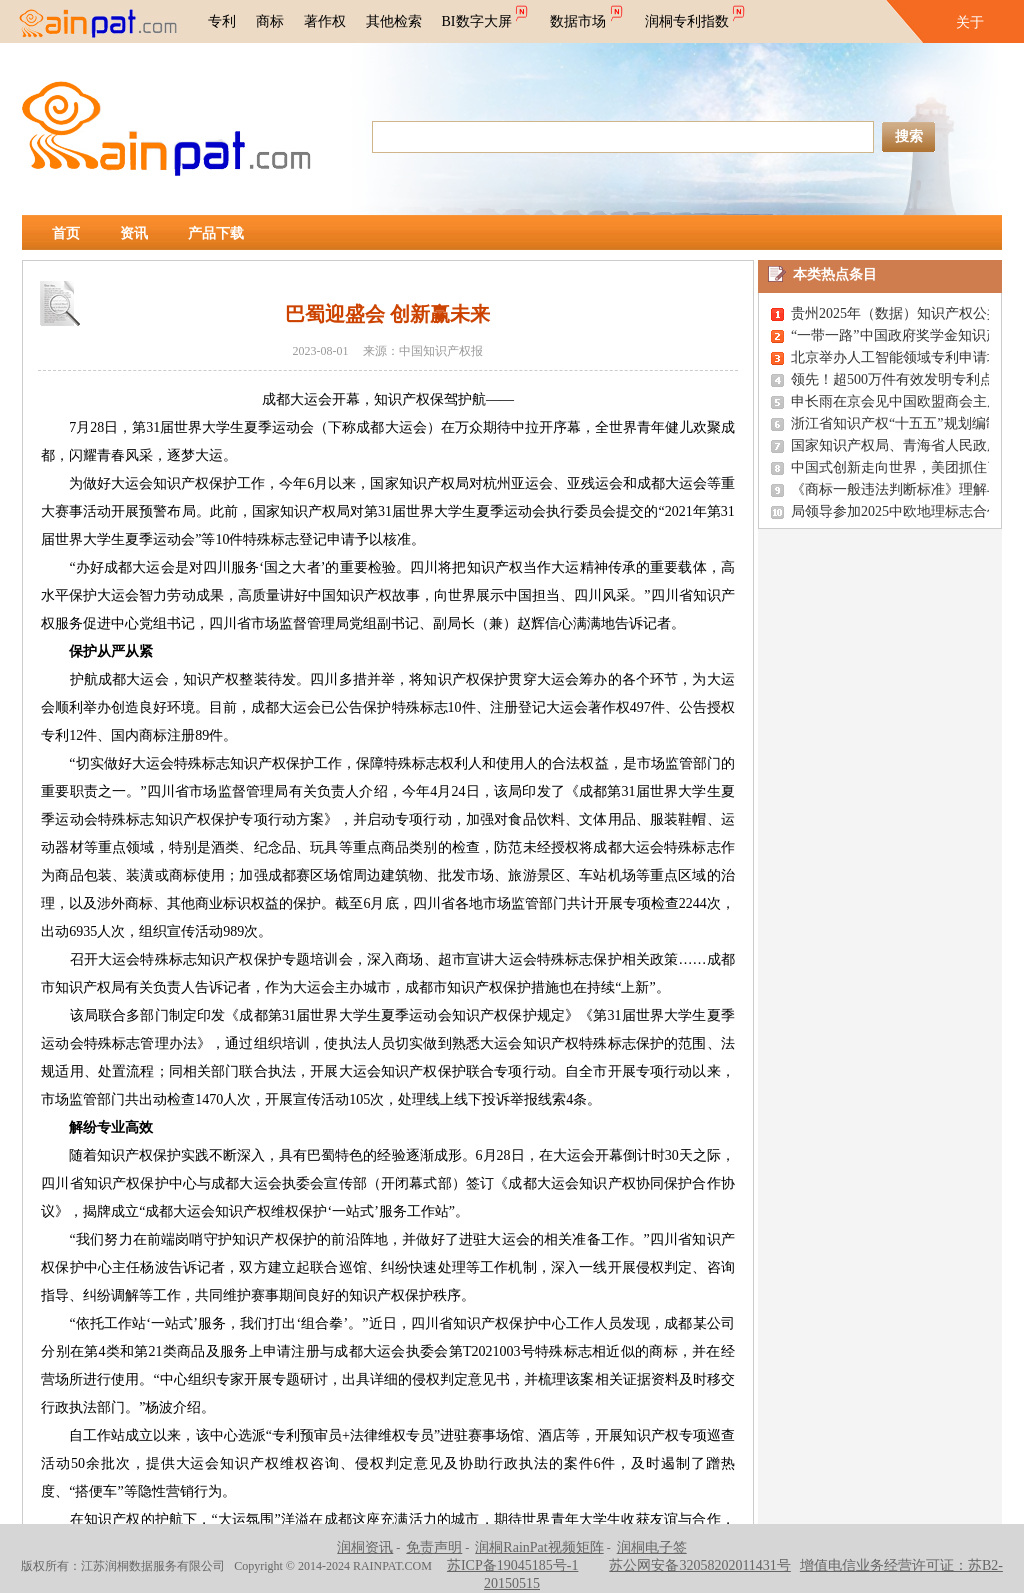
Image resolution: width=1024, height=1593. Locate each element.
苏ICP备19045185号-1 (512, 1565)
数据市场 (587, 15)
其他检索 (394, 21)
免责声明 (434, 1547)
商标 (270, 21)
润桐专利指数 (696, 15)
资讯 (134, 233)
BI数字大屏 (486, 15)
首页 (66, 233)
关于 (970, 22)
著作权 (325, 21)
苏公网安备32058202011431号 (699, 1565)
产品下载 (216, 233)
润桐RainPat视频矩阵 (539, 1547)
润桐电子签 (652, 1547)
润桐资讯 (365, 1547)
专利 (222, 21)
